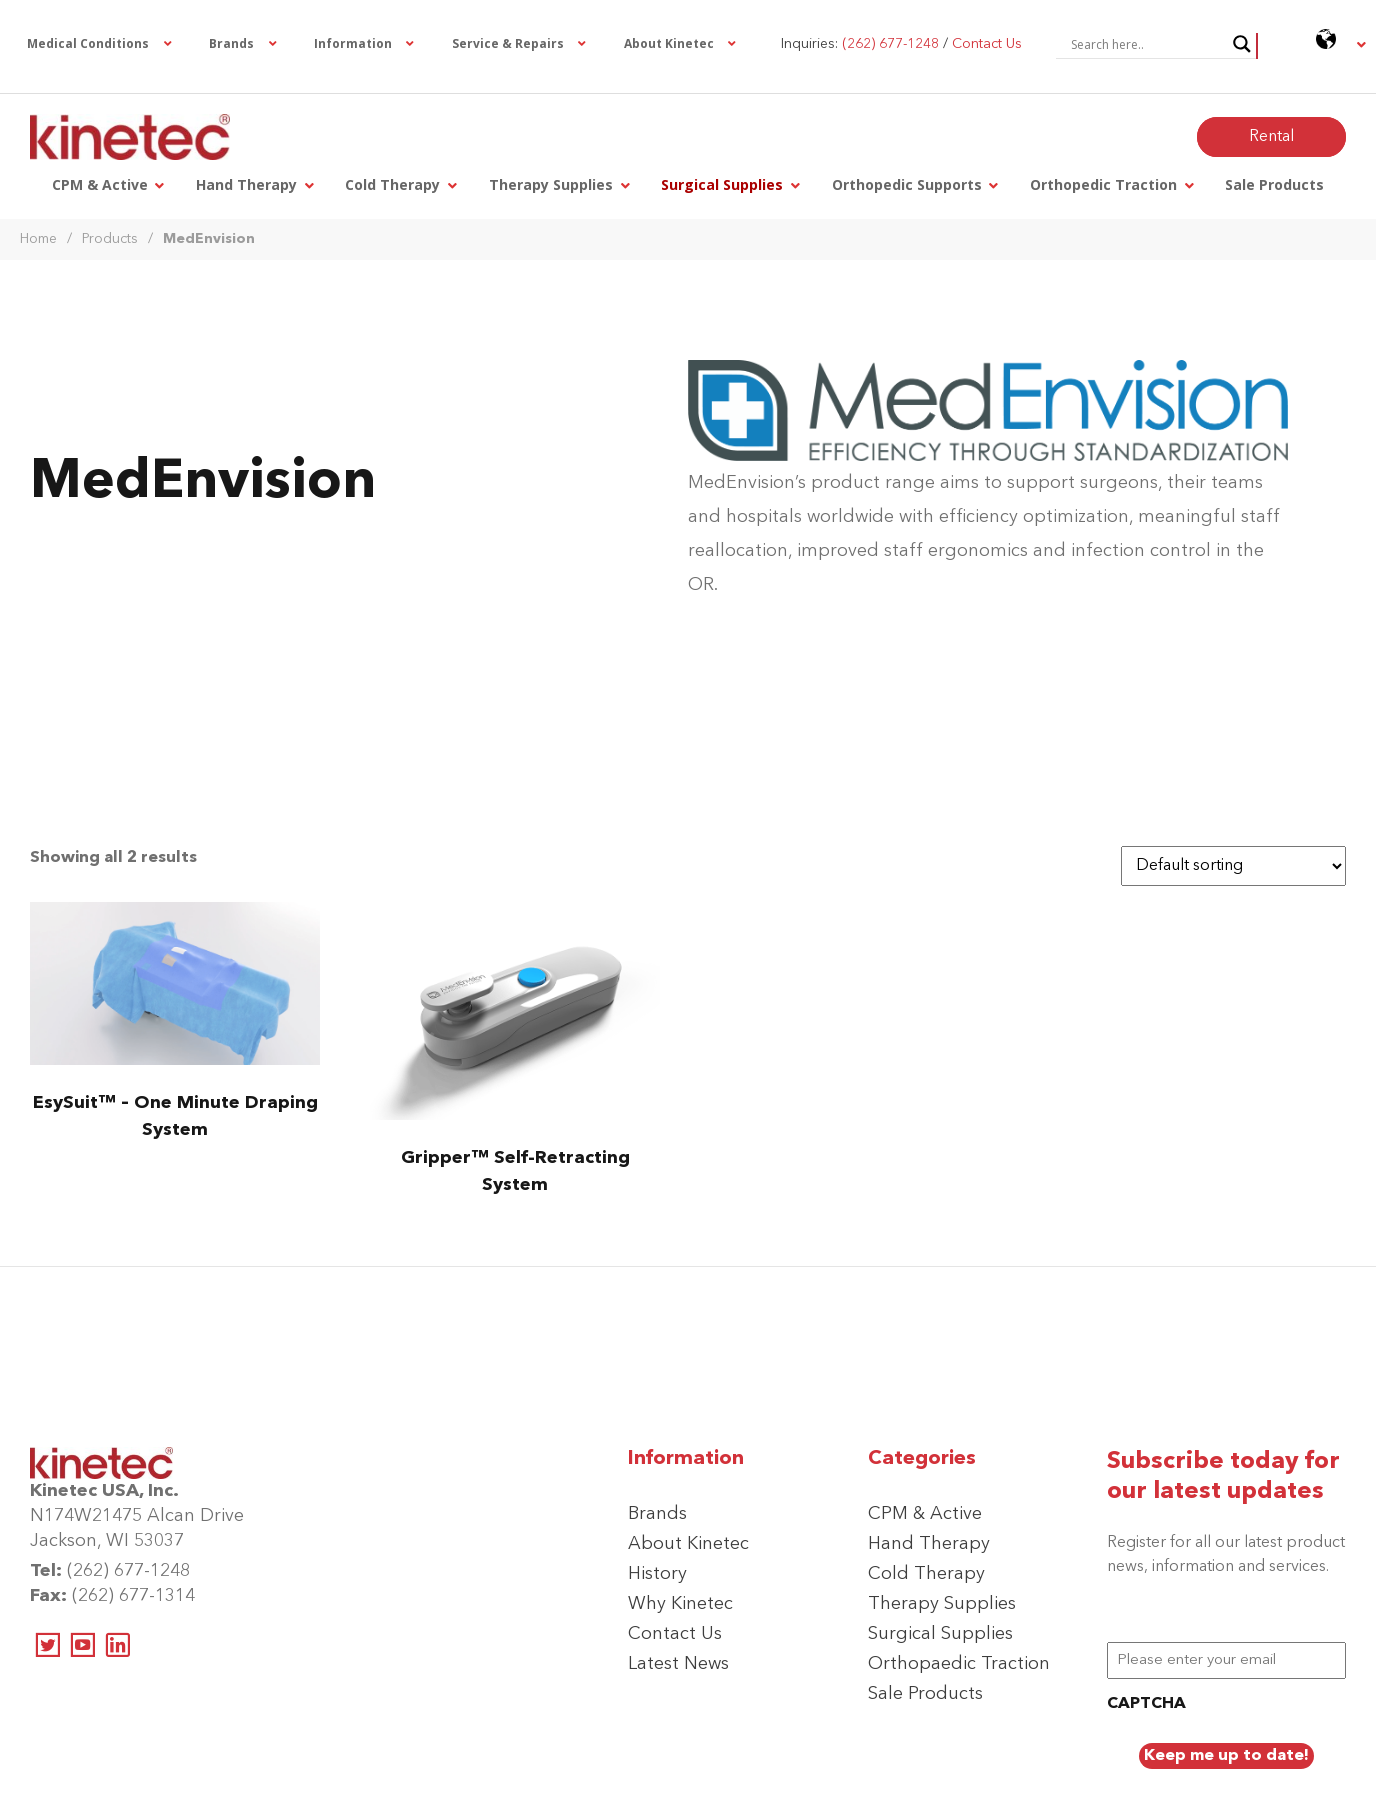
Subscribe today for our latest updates (1223, 1477)
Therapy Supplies (942, 1604)
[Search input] (1147, 44)
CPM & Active (925, 1514)
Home (38, 239)
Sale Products (925, 1694)
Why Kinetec (680, 1604)
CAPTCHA (1146, 1704)
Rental (1271, 137)
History (657, 1574)
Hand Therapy (929, 1544)
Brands (657, 1514)
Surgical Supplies (940, 1634)
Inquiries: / (901, 44)
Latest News (678, 1664)
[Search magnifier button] (1242, 44)
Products (110, 239)
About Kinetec (688, 1544)
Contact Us (675, 1634)
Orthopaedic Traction (959, 1664)
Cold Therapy (926, 1574)
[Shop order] (1233, 866)
